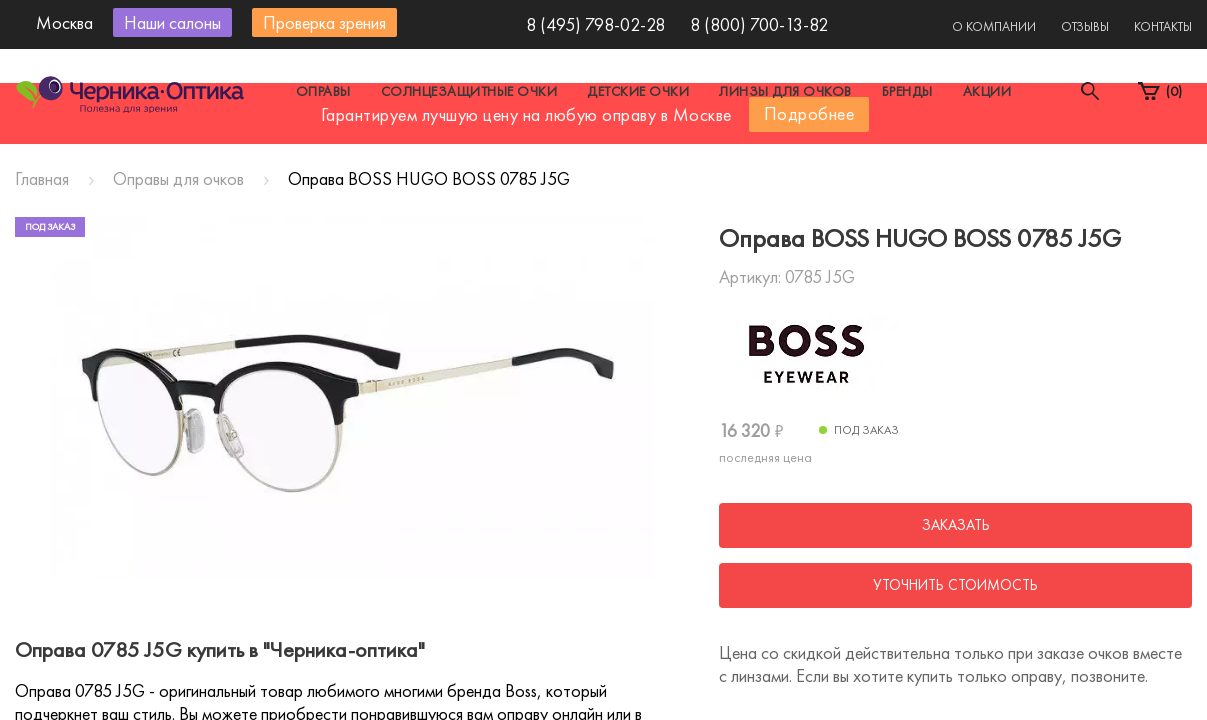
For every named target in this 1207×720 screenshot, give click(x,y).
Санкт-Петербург (557, 153)
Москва (418, 153)
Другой (694, 153)
